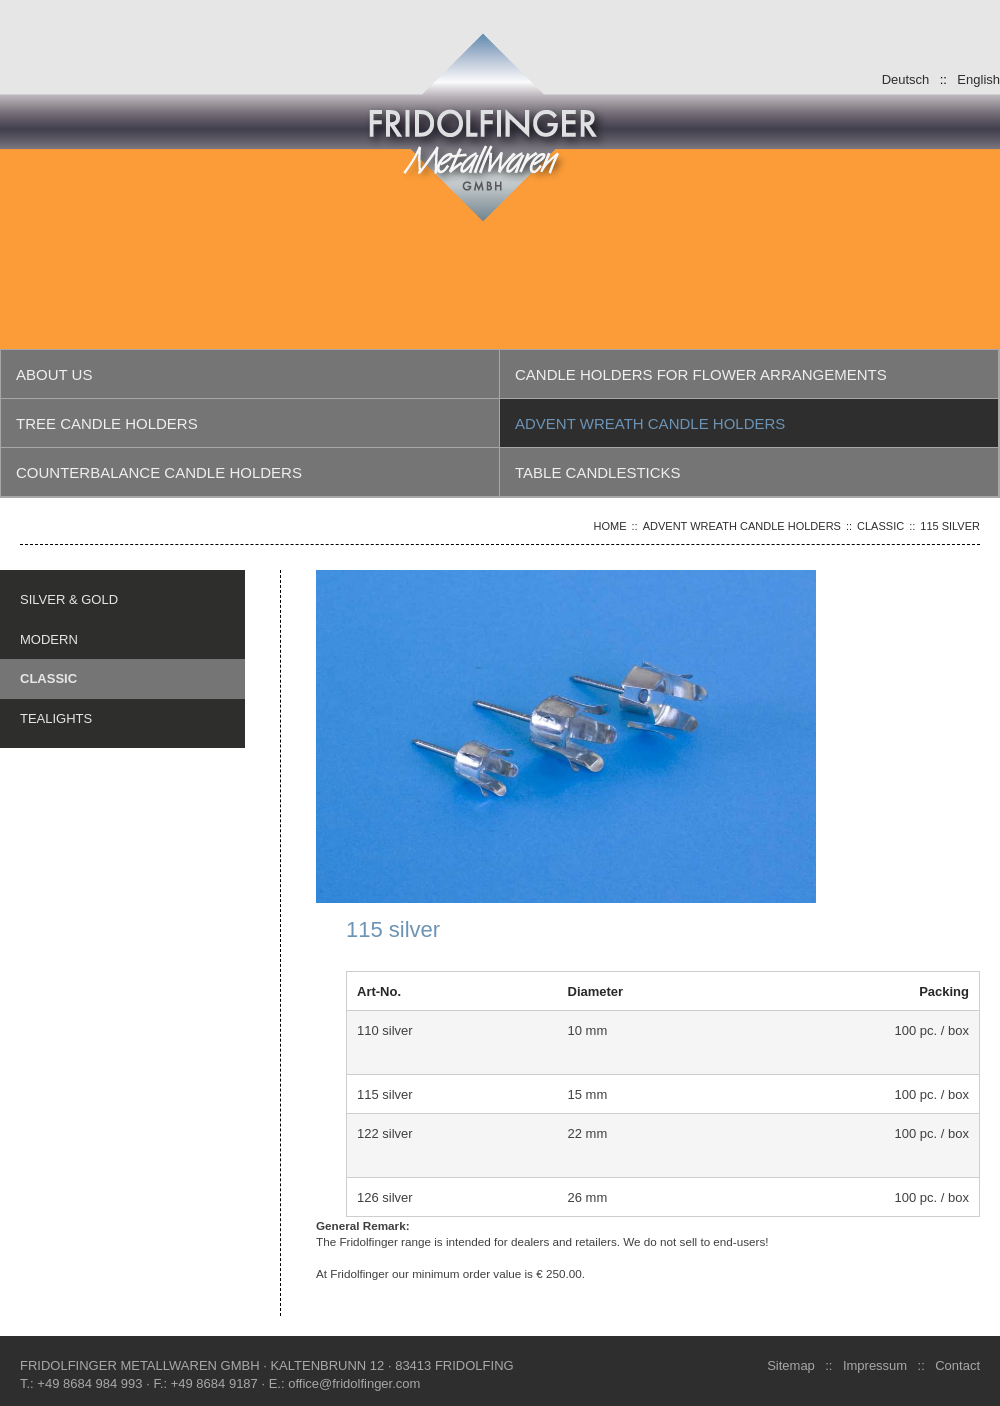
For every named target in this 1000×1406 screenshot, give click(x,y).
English (978, 79)
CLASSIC (880, 525)
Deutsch (906, 79)
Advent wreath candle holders (742, 525)
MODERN (49, 639)
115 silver (950, 525)
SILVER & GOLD (69, 599)
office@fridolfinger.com (354, 1383)
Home (610, 525)
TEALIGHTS (56, 718)
